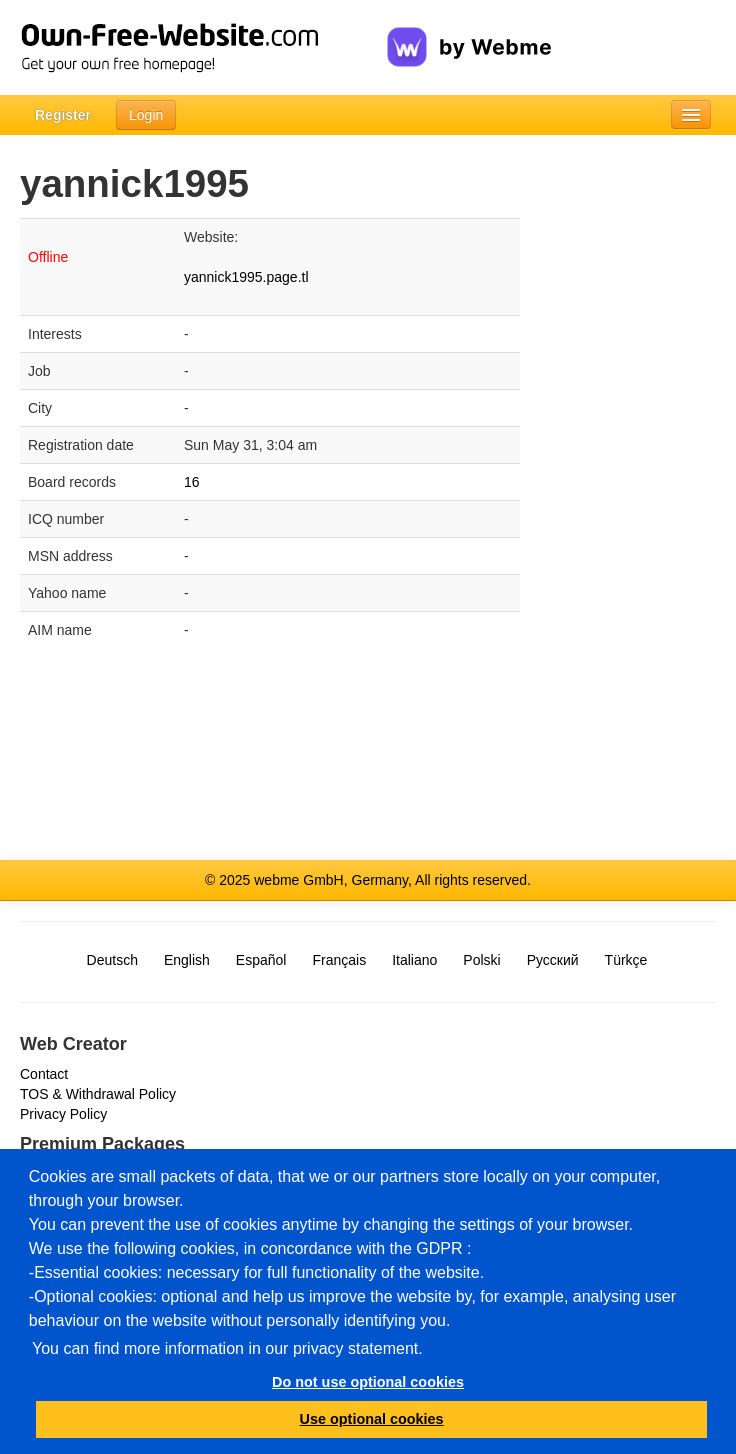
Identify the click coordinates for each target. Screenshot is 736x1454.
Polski (481, 960)
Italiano (414, 960)
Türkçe (626, 960)
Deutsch (112, 960)
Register (63, 115)
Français (339, 960)
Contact (44, 1074)
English (187, 960)
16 (192, 482)
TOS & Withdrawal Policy (98, 1094)
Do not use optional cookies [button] (368, 1382)
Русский (553, 960)
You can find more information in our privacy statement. (227, 1348)
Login (146, 115)
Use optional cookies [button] (372, 1419)
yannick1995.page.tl (246, 277)
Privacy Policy (63, 1114)
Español (261, 960)
